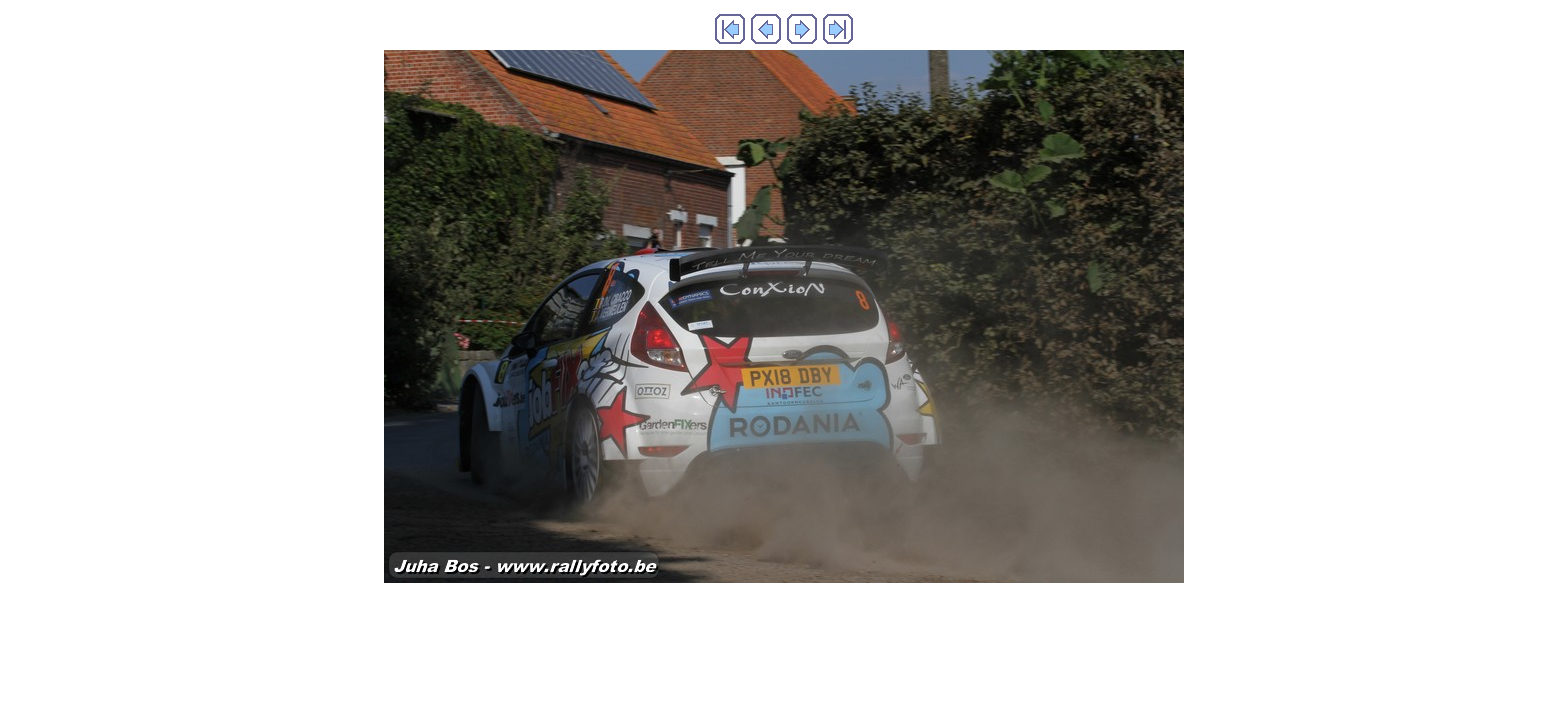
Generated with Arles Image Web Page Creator (784, 624)
